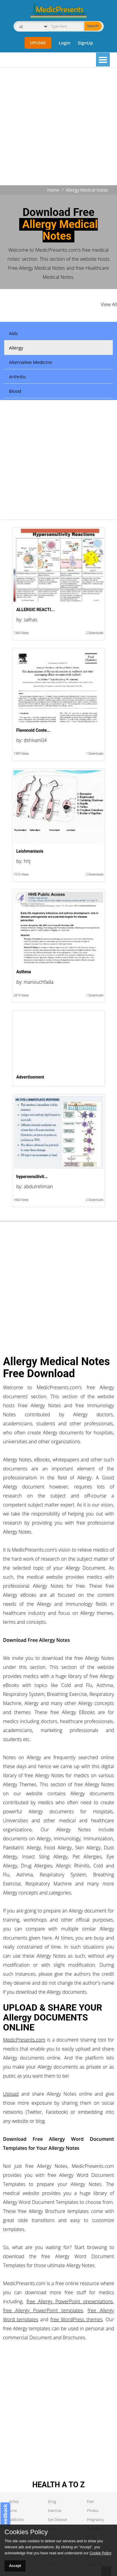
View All (109, 304)
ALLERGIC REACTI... (35, 609)
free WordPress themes (76, 2319)
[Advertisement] (56, 127)
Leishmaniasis (30, 851)
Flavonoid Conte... (33, 730)
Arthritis (17, 377)
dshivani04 (35, 740)
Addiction (16, 2519)
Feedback (5, 2515)
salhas (30, 619)
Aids (13, 333)
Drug (52, 2501)
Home (53, 190)
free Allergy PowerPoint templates (43, 2310)
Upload (38, 42)
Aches (14, 2501)
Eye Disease (57, 2519)
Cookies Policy (26, 2532)
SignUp (85, 43)
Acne (13, 2510)
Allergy (16, 348)
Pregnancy (95, 2519)
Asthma (23, 971)
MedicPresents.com (24, 2039)
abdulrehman (38, 1186)
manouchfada (38, 982)
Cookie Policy (101, 2553)
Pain (90, 2501)
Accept (15, 2566)
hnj (27, 861)
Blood (15, 391)
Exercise (54, 2510)
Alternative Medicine (30, 362)
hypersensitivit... (32, 1176)
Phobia (92, 2510)
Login (64, 43)
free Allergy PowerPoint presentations (69, 2301)
